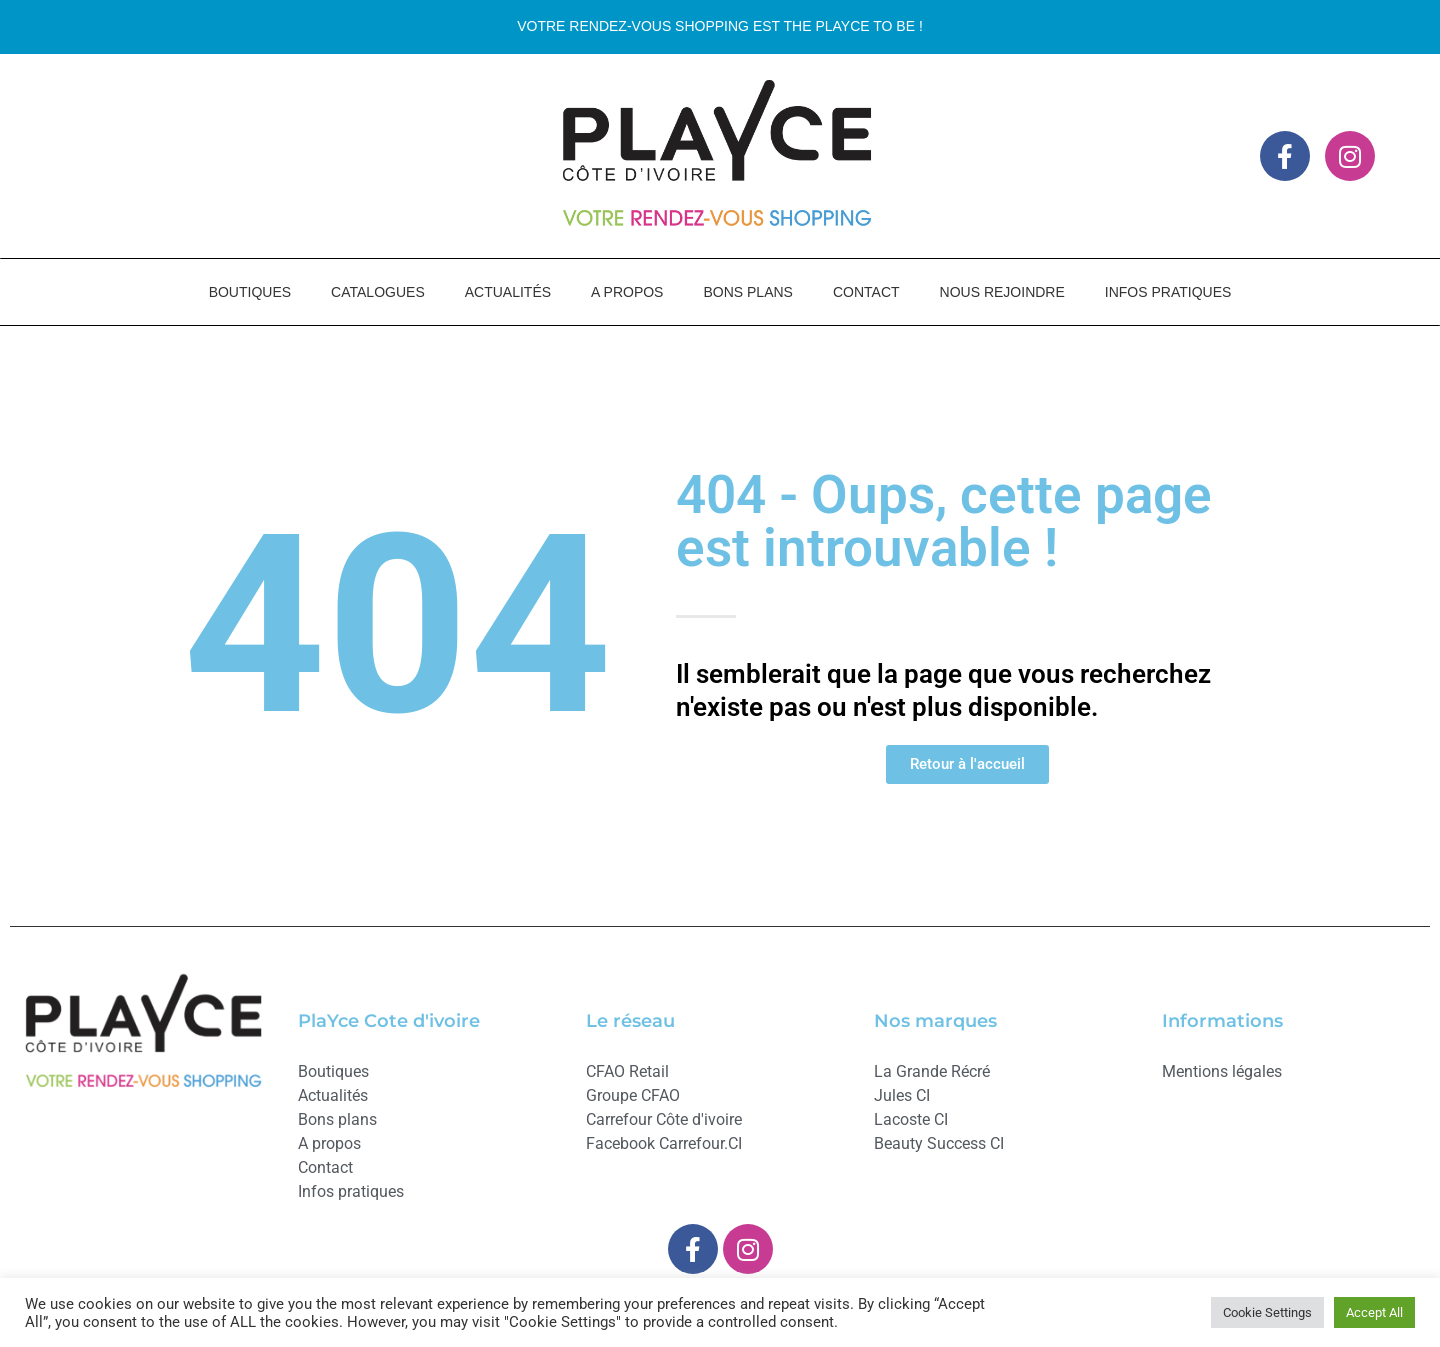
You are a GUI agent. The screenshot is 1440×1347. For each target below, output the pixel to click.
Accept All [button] (1374, 1312)
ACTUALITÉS (508, 292)
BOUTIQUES (250, 292)
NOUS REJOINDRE (1002, 292)
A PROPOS (627, 292)
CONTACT (866, 292)
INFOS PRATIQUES (1168, 292)
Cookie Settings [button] (1267, 1312)
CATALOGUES (378, 292)
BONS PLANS (747, 292)
